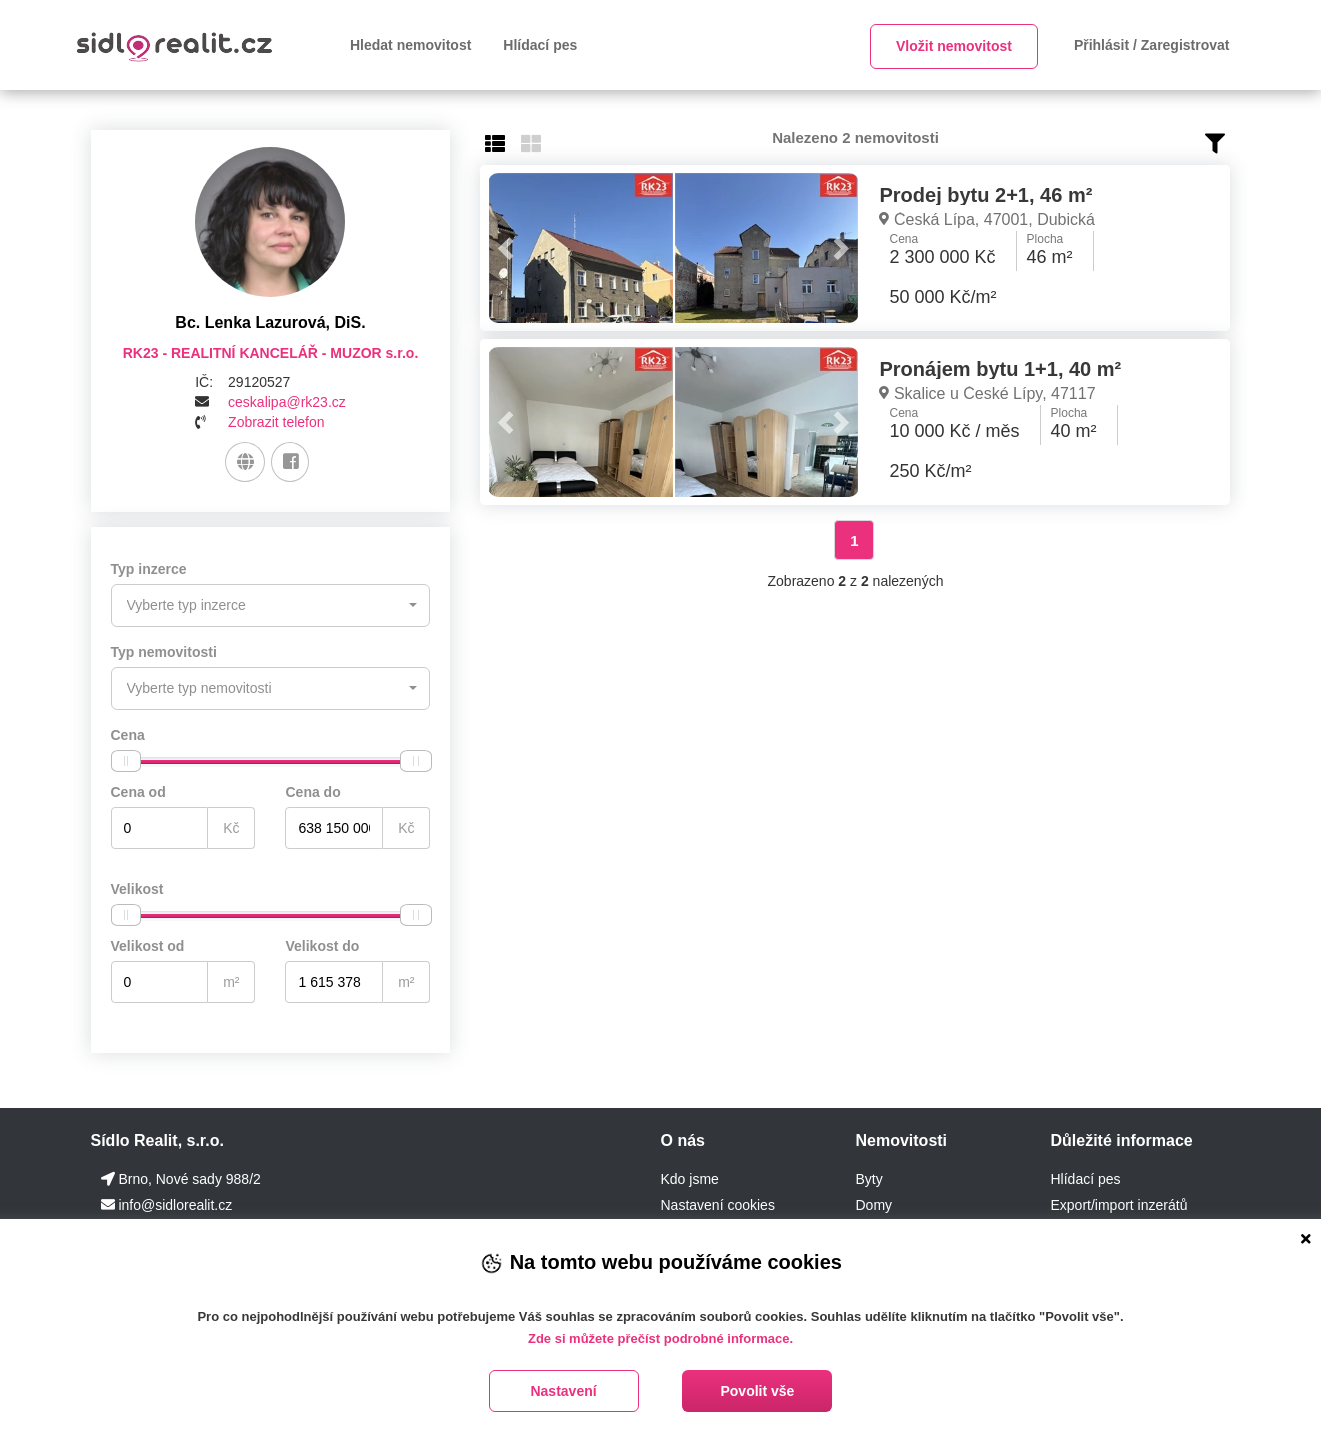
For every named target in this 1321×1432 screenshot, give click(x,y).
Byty (868, 1177)
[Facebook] (290, 462)
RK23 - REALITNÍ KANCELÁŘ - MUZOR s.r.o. (271, 353)
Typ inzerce (149, 569)
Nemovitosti (901, 1138)
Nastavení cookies (717, 1203)
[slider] (126, 759)
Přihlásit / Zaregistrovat (1152, 45)
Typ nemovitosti (164, 651)
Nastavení (563, 1391)
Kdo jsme (689, 1177)
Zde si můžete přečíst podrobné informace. (660, 1338)
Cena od (138, 790)
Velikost (137, 887)
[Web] (245, 462)
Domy (873, 1203)
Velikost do (322, 944)
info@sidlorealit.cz (175, 1203)
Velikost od (148, 944)
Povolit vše (757, 1391)
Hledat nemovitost (410, 45)
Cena (128, 733)
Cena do (312, 790)
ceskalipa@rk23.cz (287, 402)
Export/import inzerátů (1118, 1203)
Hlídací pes (540, 45)
